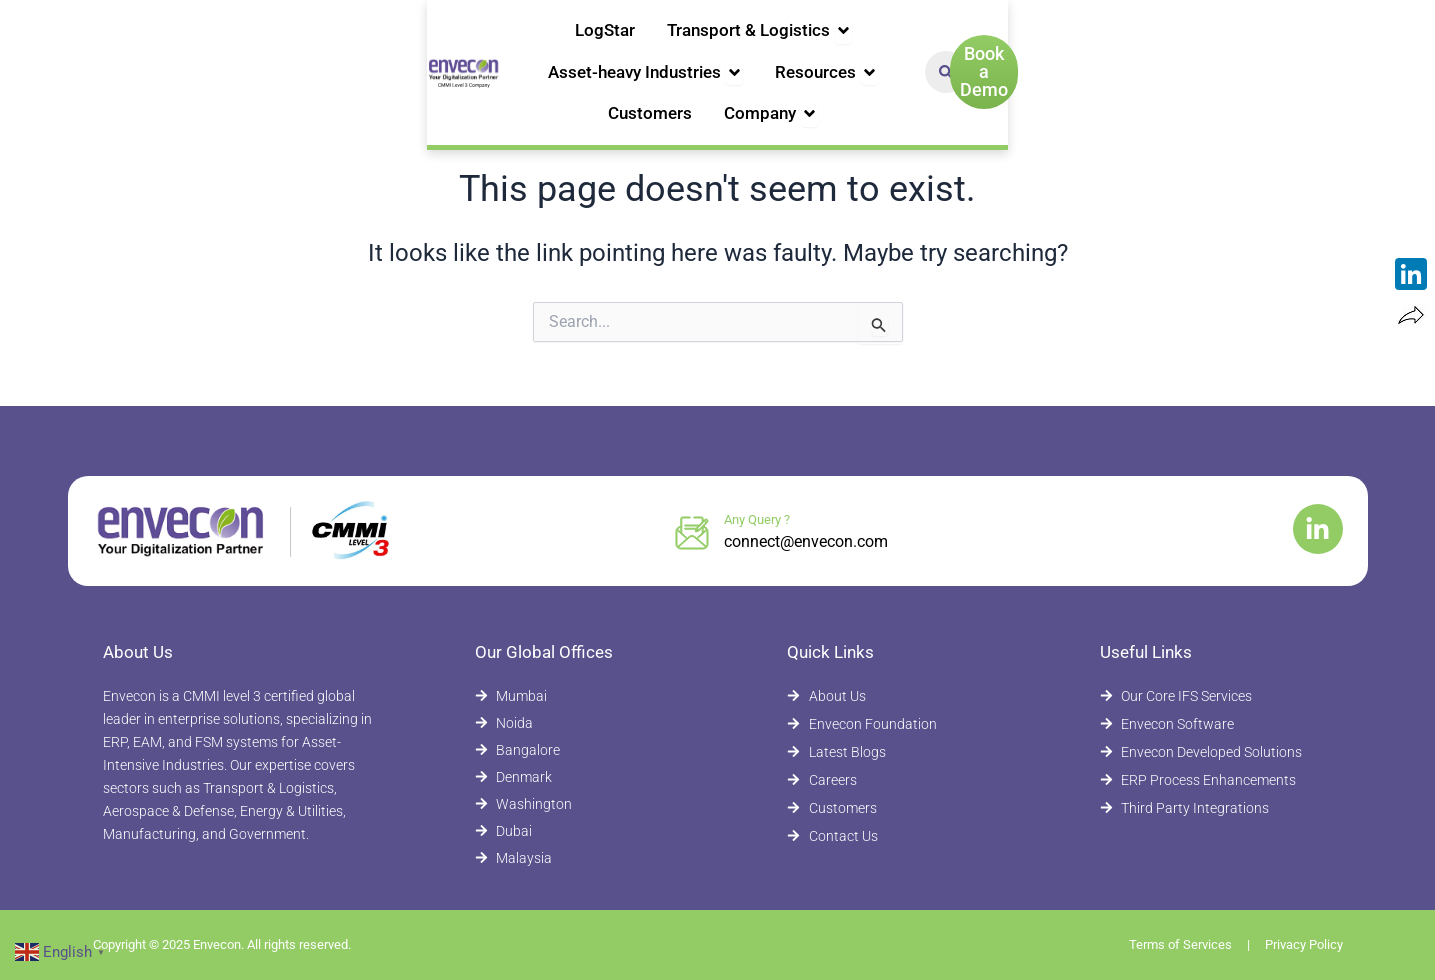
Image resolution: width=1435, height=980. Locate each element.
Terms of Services (1180, 944)
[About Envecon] (893, 696)
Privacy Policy (1304, 944)
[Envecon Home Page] (148, 47)
